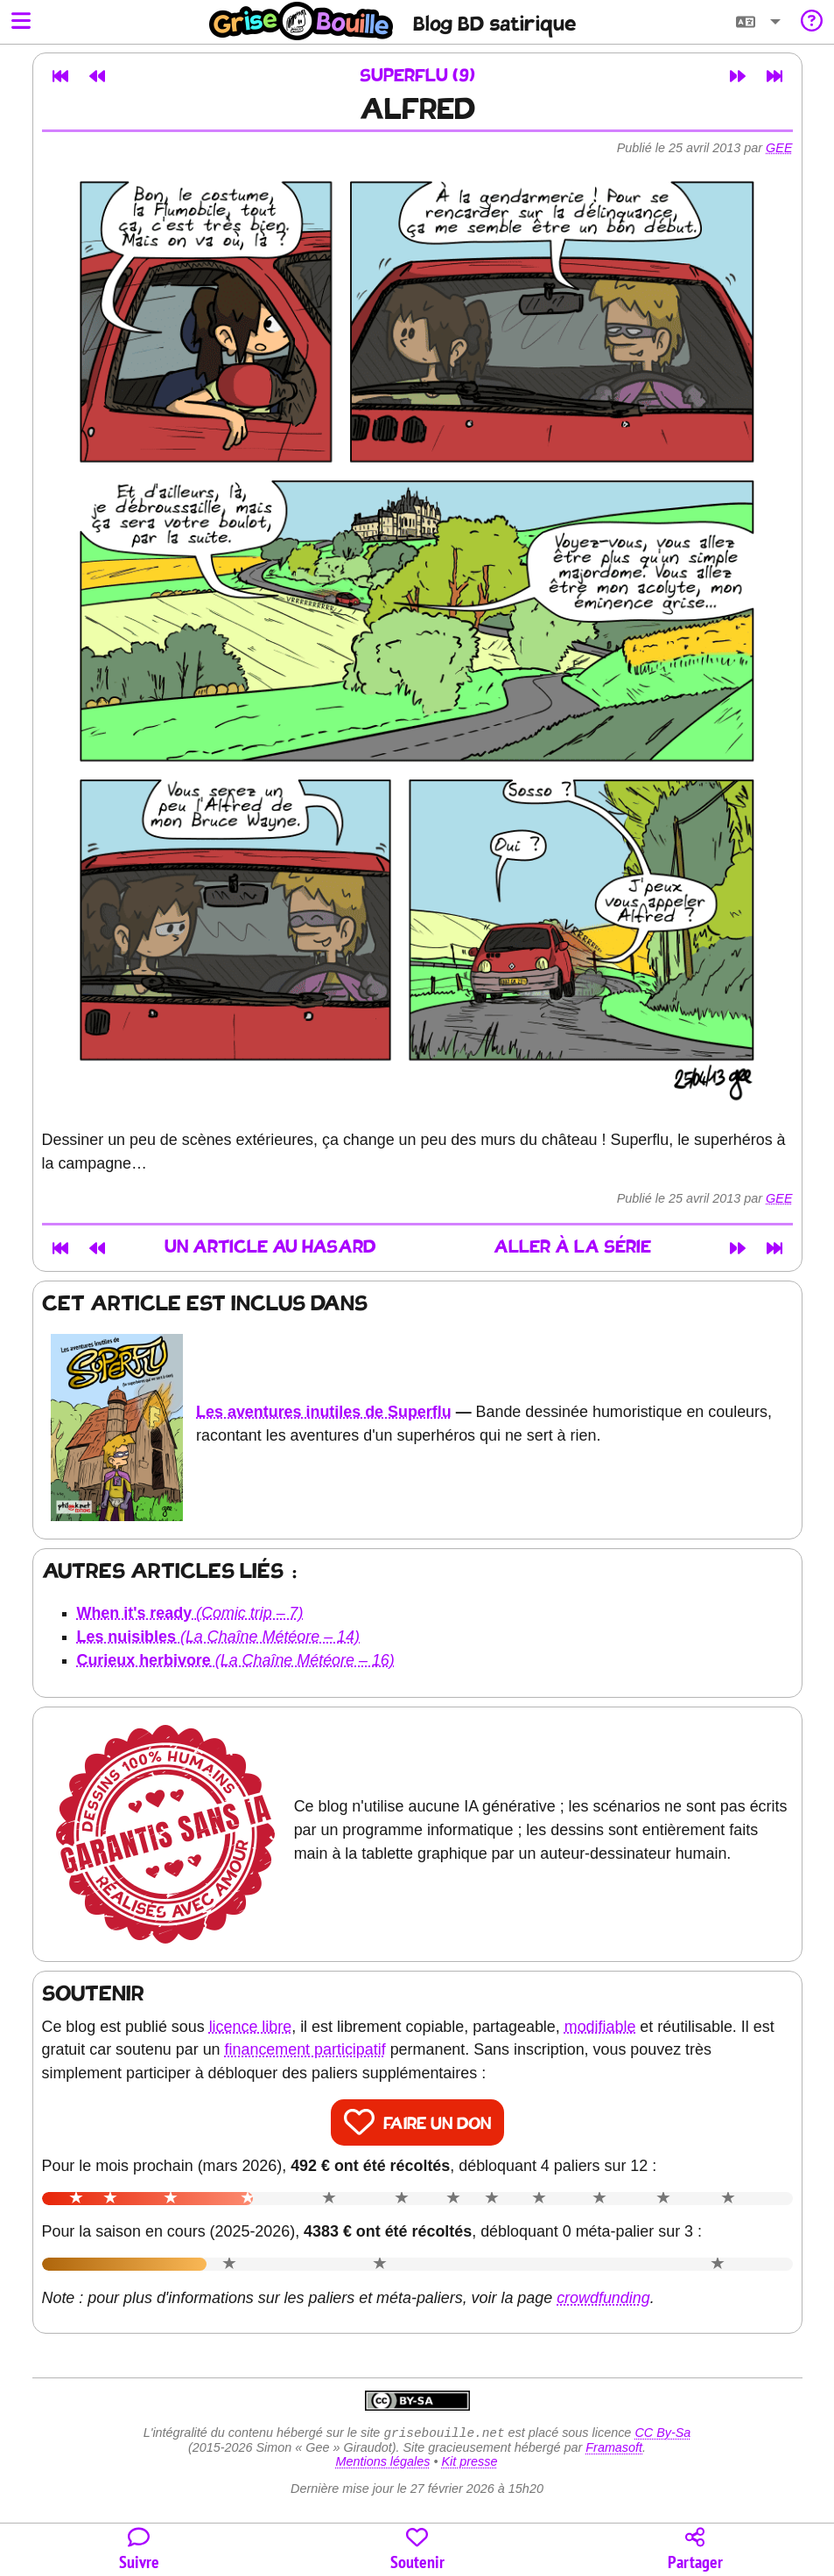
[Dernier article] (774, 76)
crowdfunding (603, 2298)
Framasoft (613, 2449)
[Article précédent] (97, 76)
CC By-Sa (662, 2434)
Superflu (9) (417, 76)
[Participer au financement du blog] (417, 2550)
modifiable (600, 2026)
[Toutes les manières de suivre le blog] (139, 2550)
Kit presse (470, 2463)
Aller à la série (572, 1248)
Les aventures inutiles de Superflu (324, 1412)
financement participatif (305, 2049)
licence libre (250, 2026)
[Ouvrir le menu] (21, 22)
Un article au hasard (270, 1248)
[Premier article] (60, 76)
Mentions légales (382, 2463)
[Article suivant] (738, 76)
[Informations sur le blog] (812, 22)
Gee (779, 148)
